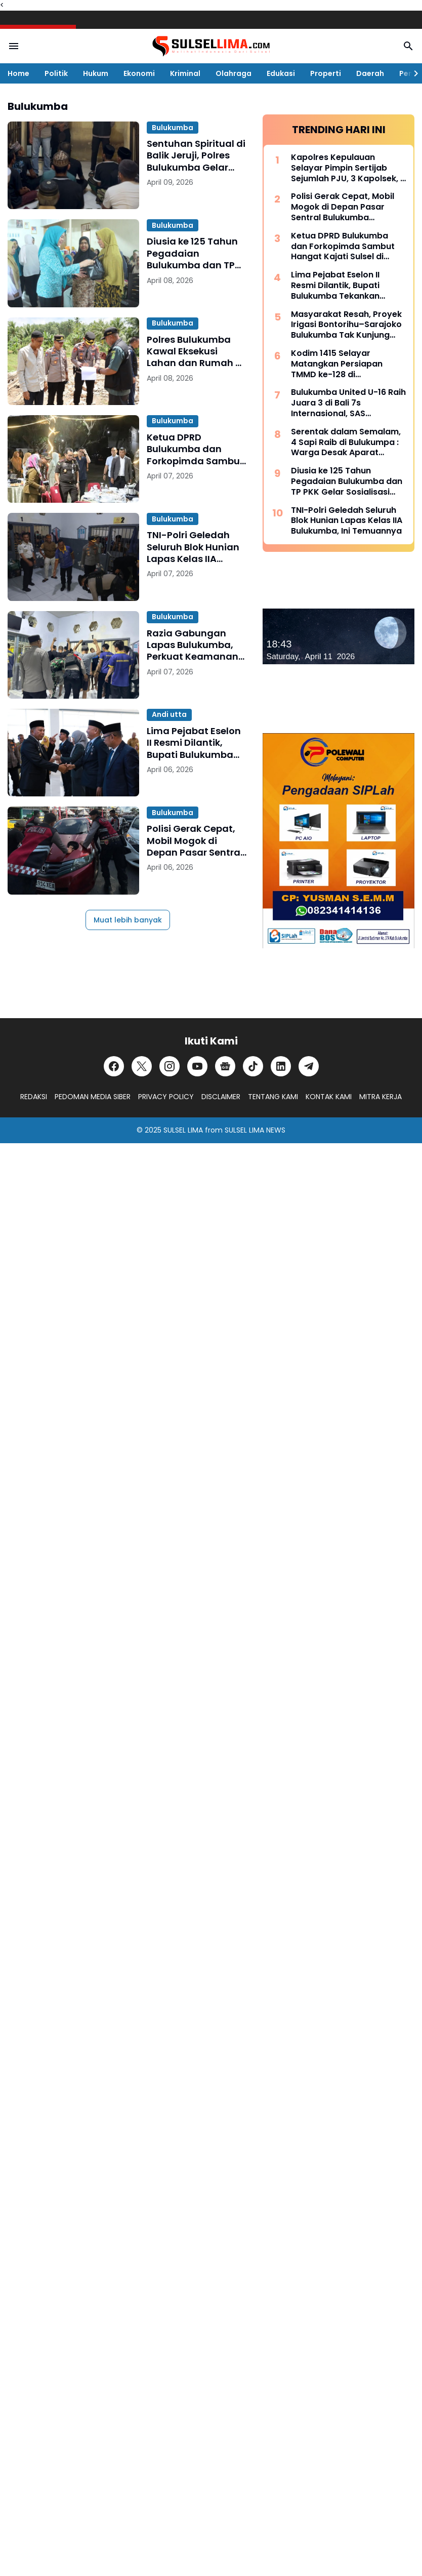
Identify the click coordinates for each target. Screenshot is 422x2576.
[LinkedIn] (281, 1066)
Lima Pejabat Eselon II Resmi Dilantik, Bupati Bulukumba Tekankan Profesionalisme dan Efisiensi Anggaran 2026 (195, 742)
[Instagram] (169, 1066)
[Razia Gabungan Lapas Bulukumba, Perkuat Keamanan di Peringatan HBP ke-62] (73, 655)
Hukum (95, 73)
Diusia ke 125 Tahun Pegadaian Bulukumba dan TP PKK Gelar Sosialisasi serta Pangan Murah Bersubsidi (195, 253)
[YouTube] (197, 1066)
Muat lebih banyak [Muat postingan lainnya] (128, 920)
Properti (325, 73)
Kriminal (185, 73)
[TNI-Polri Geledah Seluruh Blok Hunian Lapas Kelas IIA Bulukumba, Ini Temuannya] (73, 556)
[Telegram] (309, 1066)
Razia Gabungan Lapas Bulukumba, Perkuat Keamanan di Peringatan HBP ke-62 (192, 645)
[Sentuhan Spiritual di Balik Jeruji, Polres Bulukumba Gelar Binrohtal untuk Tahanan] (73, 165)
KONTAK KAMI (329, 1097)
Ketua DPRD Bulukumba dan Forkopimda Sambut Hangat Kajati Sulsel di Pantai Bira (195, 449)
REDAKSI (33, 1097)
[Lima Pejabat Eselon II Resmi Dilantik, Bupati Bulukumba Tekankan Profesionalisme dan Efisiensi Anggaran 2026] (73, 752)
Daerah (370, 73)
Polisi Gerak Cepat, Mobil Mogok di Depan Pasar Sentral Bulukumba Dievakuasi (195, 840)
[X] (142, 1066)
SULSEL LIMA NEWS (255, 1130)
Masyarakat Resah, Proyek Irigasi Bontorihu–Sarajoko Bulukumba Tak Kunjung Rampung (346, 325)
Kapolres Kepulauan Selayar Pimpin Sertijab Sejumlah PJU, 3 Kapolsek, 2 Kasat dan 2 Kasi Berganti (348, 168)
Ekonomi (139, 73)
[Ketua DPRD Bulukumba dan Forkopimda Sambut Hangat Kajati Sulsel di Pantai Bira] (73, 459)
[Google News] (225, 1066)
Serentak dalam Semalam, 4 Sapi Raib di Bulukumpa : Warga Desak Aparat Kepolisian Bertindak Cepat (347, 442)
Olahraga (233, 73)
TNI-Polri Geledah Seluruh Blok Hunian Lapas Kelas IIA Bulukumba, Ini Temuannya (193, 547)
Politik (56, 73)
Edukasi (281, 73)
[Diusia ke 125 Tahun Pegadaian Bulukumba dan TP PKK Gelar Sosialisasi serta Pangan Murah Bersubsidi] (73, 263)
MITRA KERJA (380, 1097)
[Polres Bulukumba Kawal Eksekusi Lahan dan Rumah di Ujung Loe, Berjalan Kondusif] (73, 361)
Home (18, 73)
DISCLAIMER (220, 1097)
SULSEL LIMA (183, 1130)
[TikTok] (253, 1066)
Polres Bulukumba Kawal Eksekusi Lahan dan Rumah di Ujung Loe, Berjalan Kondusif (195, 351)
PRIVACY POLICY (166, 1097)
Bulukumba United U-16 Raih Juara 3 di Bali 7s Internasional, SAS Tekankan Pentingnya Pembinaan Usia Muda (348, 403)
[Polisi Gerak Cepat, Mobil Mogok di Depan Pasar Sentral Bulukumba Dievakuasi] (73, 850)
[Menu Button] (14, 46)
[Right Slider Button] (412, 73)
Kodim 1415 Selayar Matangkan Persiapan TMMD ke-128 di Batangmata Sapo (337, 364)
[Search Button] (408, 46)
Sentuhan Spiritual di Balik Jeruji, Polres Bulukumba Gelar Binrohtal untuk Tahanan (196, 155)
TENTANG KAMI (273, 1097)
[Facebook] (114, 1066)
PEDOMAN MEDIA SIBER (93, 1097)
